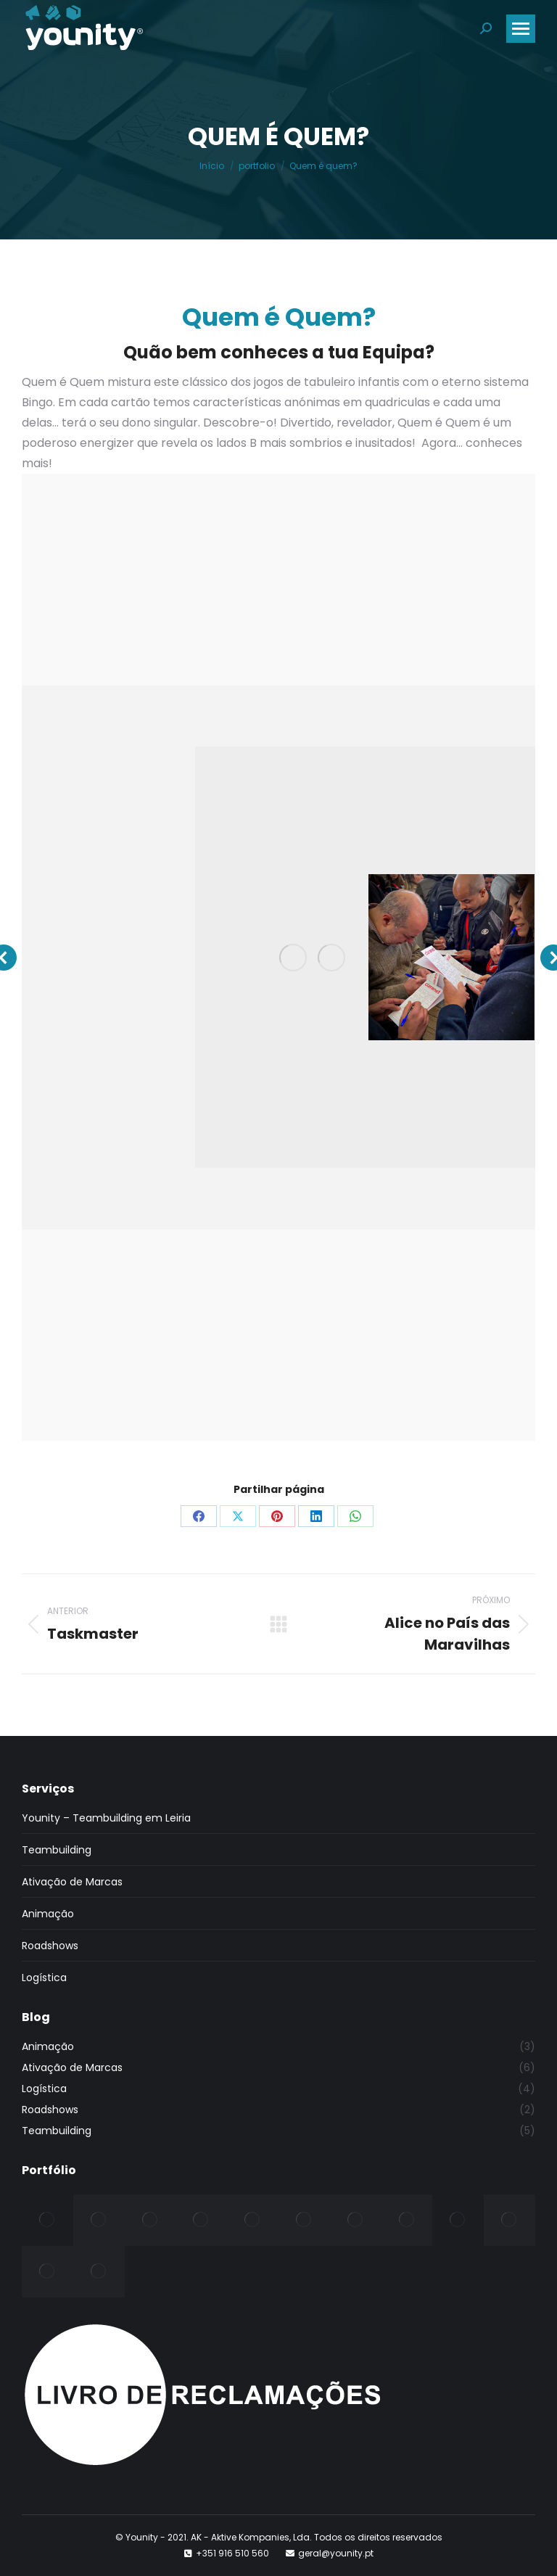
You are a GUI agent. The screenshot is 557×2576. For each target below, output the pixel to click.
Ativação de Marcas (72, 1882)
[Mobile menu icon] (520, 29)
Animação (48, 1913)
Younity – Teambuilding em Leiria (106, 1818)
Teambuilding (56, 1850)
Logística (44, 1977)
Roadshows (50, 1945)
